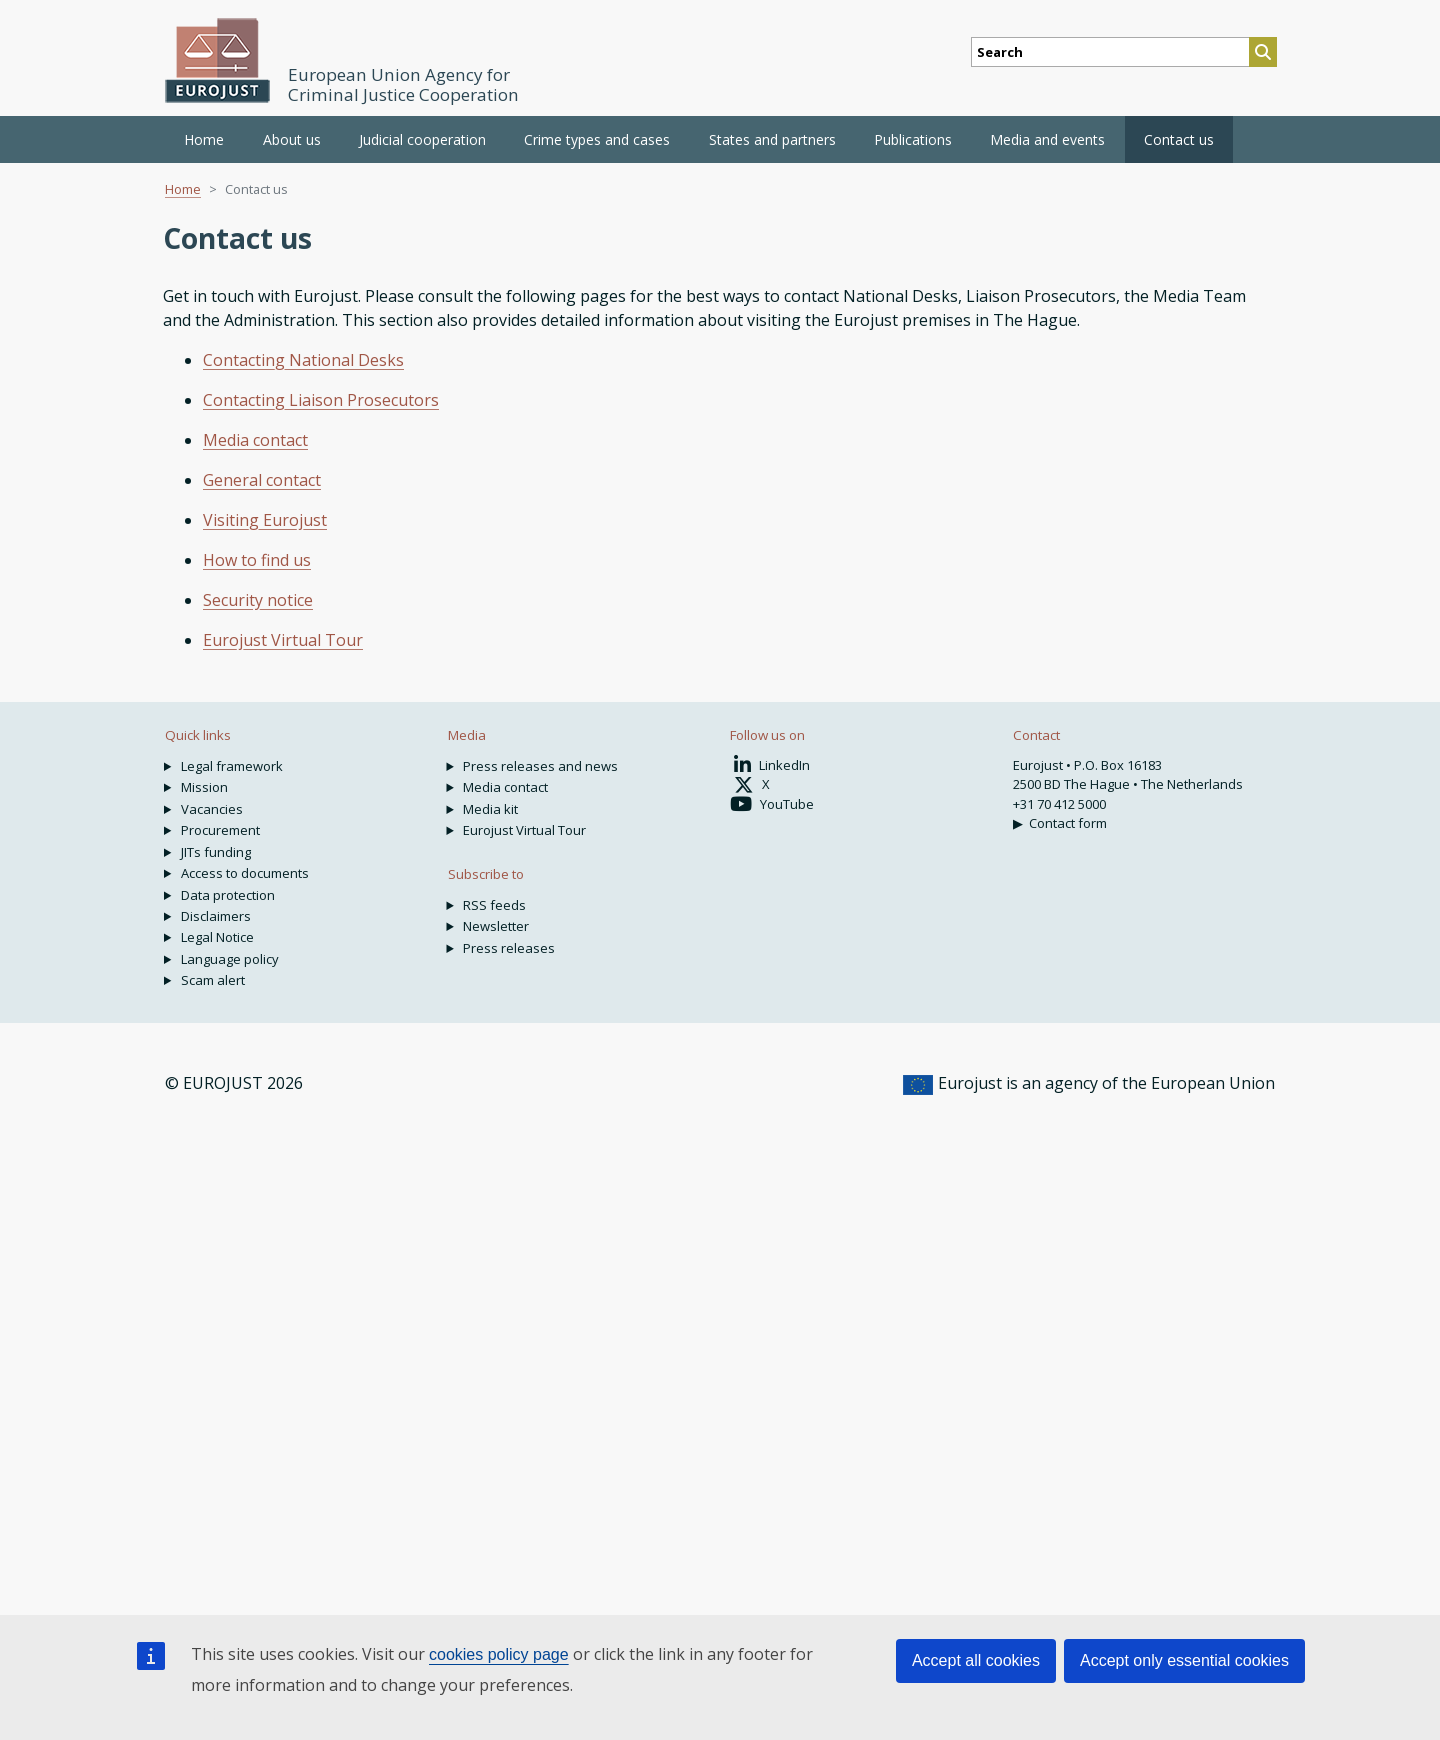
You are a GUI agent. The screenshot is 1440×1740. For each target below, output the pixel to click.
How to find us (257, 560)
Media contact (255, 440)
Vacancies (212, 809)
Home (204, 139)
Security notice (258, 600)
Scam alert (213, 980)
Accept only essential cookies (1184, 1660)
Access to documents (245, 873)
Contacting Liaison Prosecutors (321, 400)
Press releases (509, 948)
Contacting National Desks (303, 360)
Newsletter (496, 926)
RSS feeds (494, 905)
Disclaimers (216, 916)
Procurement (220, 830)
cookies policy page (499, 1654)
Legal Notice (217, 937)
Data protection (228, 895)
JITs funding (216, 852)
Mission (204, 787)
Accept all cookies (976, 1660)
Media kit (490, 809)
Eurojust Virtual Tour (283, 640)
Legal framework (232, 766)
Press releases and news (540, 766)
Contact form (1068, 823)
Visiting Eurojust (265, 520)
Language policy (230, 959)
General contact (262, 480)
